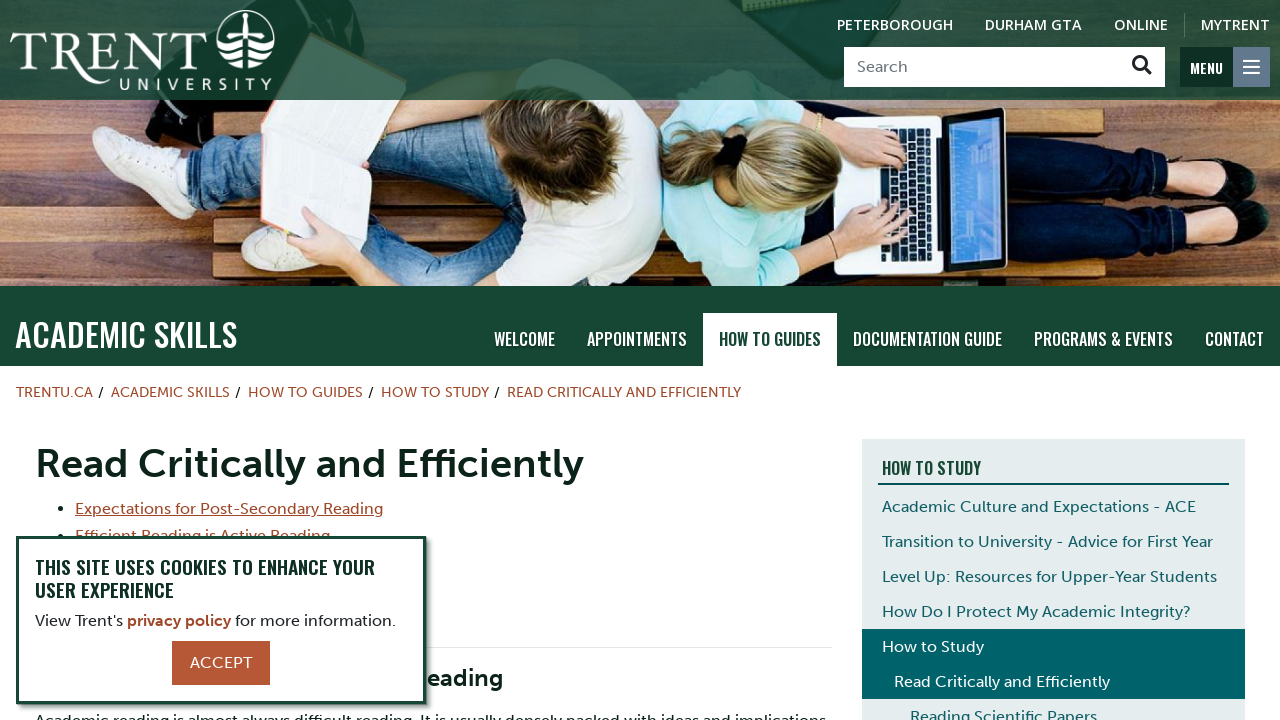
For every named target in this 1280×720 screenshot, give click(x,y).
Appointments (637, 339)
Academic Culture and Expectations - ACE (1039, 506)
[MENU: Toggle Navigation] (1225, 67)
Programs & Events (1103, 339)
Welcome (524, 339)
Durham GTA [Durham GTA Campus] (1033, 24)
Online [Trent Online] (1141, 24)
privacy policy (179, 620)
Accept (221, 662)
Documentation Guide (927, 339)
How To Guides (770, 339)
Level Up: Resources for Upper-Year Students (1049, 576)
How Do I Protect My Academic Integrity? (1036, 611)
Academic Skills (126, 333)
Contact (1234, 339)
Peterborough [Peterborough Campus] (895, 24)
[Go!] (1141, 67)
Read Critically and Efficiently (624, 392)
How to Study (435, 392)
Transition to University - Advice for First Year (1047, 541)
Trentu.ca (54, 392)
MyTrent (1235, 24)
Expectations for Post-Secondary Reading (229, 508)
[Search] (981, 67)
